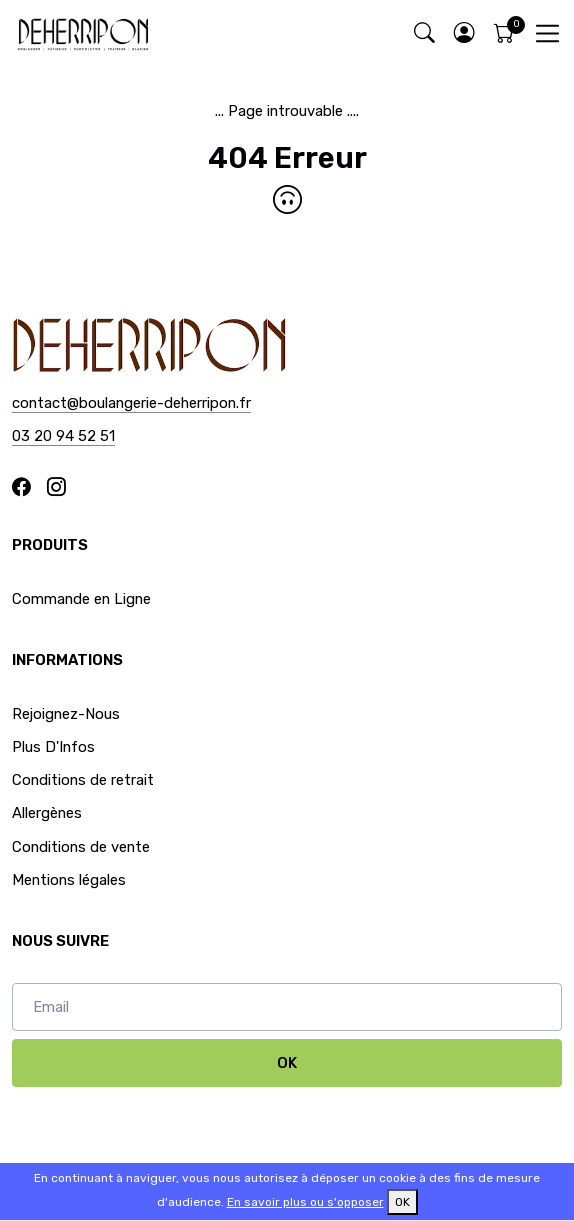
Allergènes (47, 813)
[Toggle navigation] (547, 33)
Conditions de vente (81, 847)
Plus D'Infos (53, 747)
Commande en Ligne (81, 599)
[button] (464, 33)
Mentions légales (69, 880)
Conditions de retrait (83, 780)
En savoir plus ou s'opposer (305, 1202)
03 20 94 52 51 (63, 436)
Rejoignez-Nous (66, 714)
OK (287, 1063)
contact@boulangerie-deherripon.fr (131, 403)
